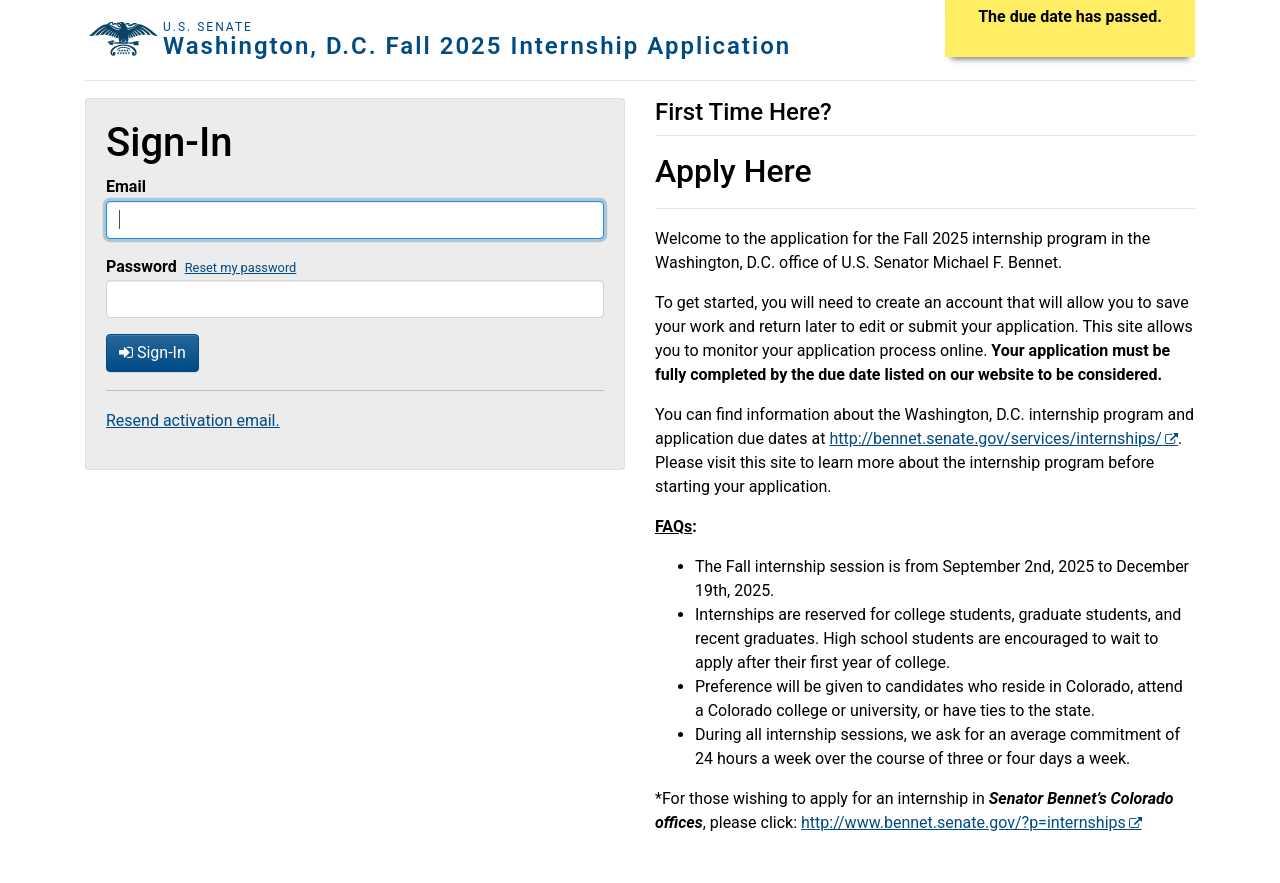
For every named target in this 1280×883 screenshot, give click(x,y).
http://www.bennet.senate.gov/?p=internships (963, 822)
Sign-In (152, 352)
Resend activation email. (193, 420)
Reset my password (241, 267)
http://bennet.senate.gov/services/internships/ (995, 438)
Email (126, 186)
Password (141, 266)
